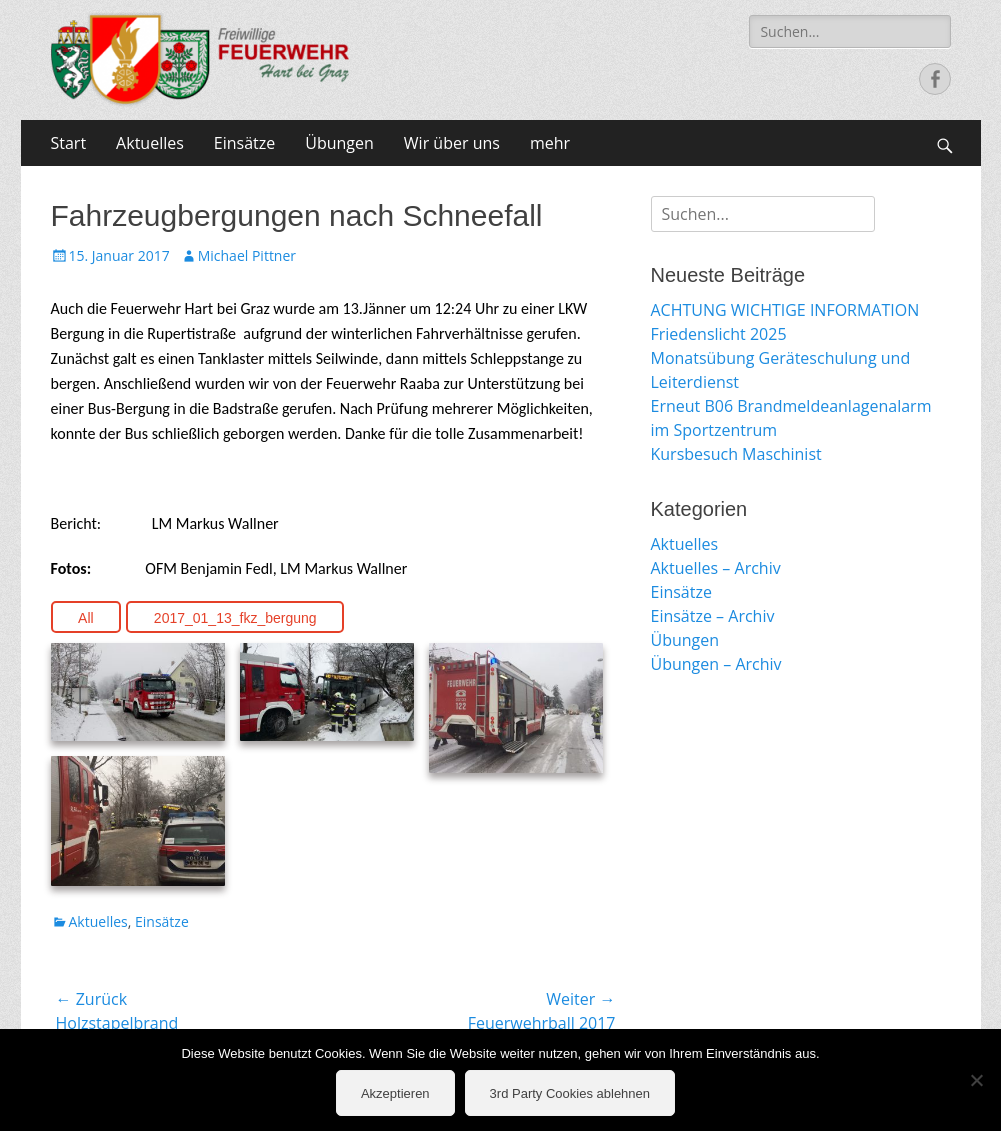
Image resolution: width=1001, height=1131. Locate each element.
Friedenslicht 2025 (719, 334)
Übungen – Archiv (716, 664)
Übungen (339, 143)
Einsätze (244, 143)
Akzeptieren (395, 1093)
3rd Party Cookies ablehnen (570, 1093)
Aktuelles (150, 143)
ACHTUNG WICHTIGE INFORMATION (785, 310)
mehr (550, 143)
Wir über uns (452, 143)
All (86, 618)
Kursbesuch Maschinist (736, 454)
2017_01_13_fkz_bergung (235, 618)
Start (69, 143)
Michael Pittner (247, 255)
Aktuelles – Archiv (716, 568)
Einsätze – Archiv (713, 616)
